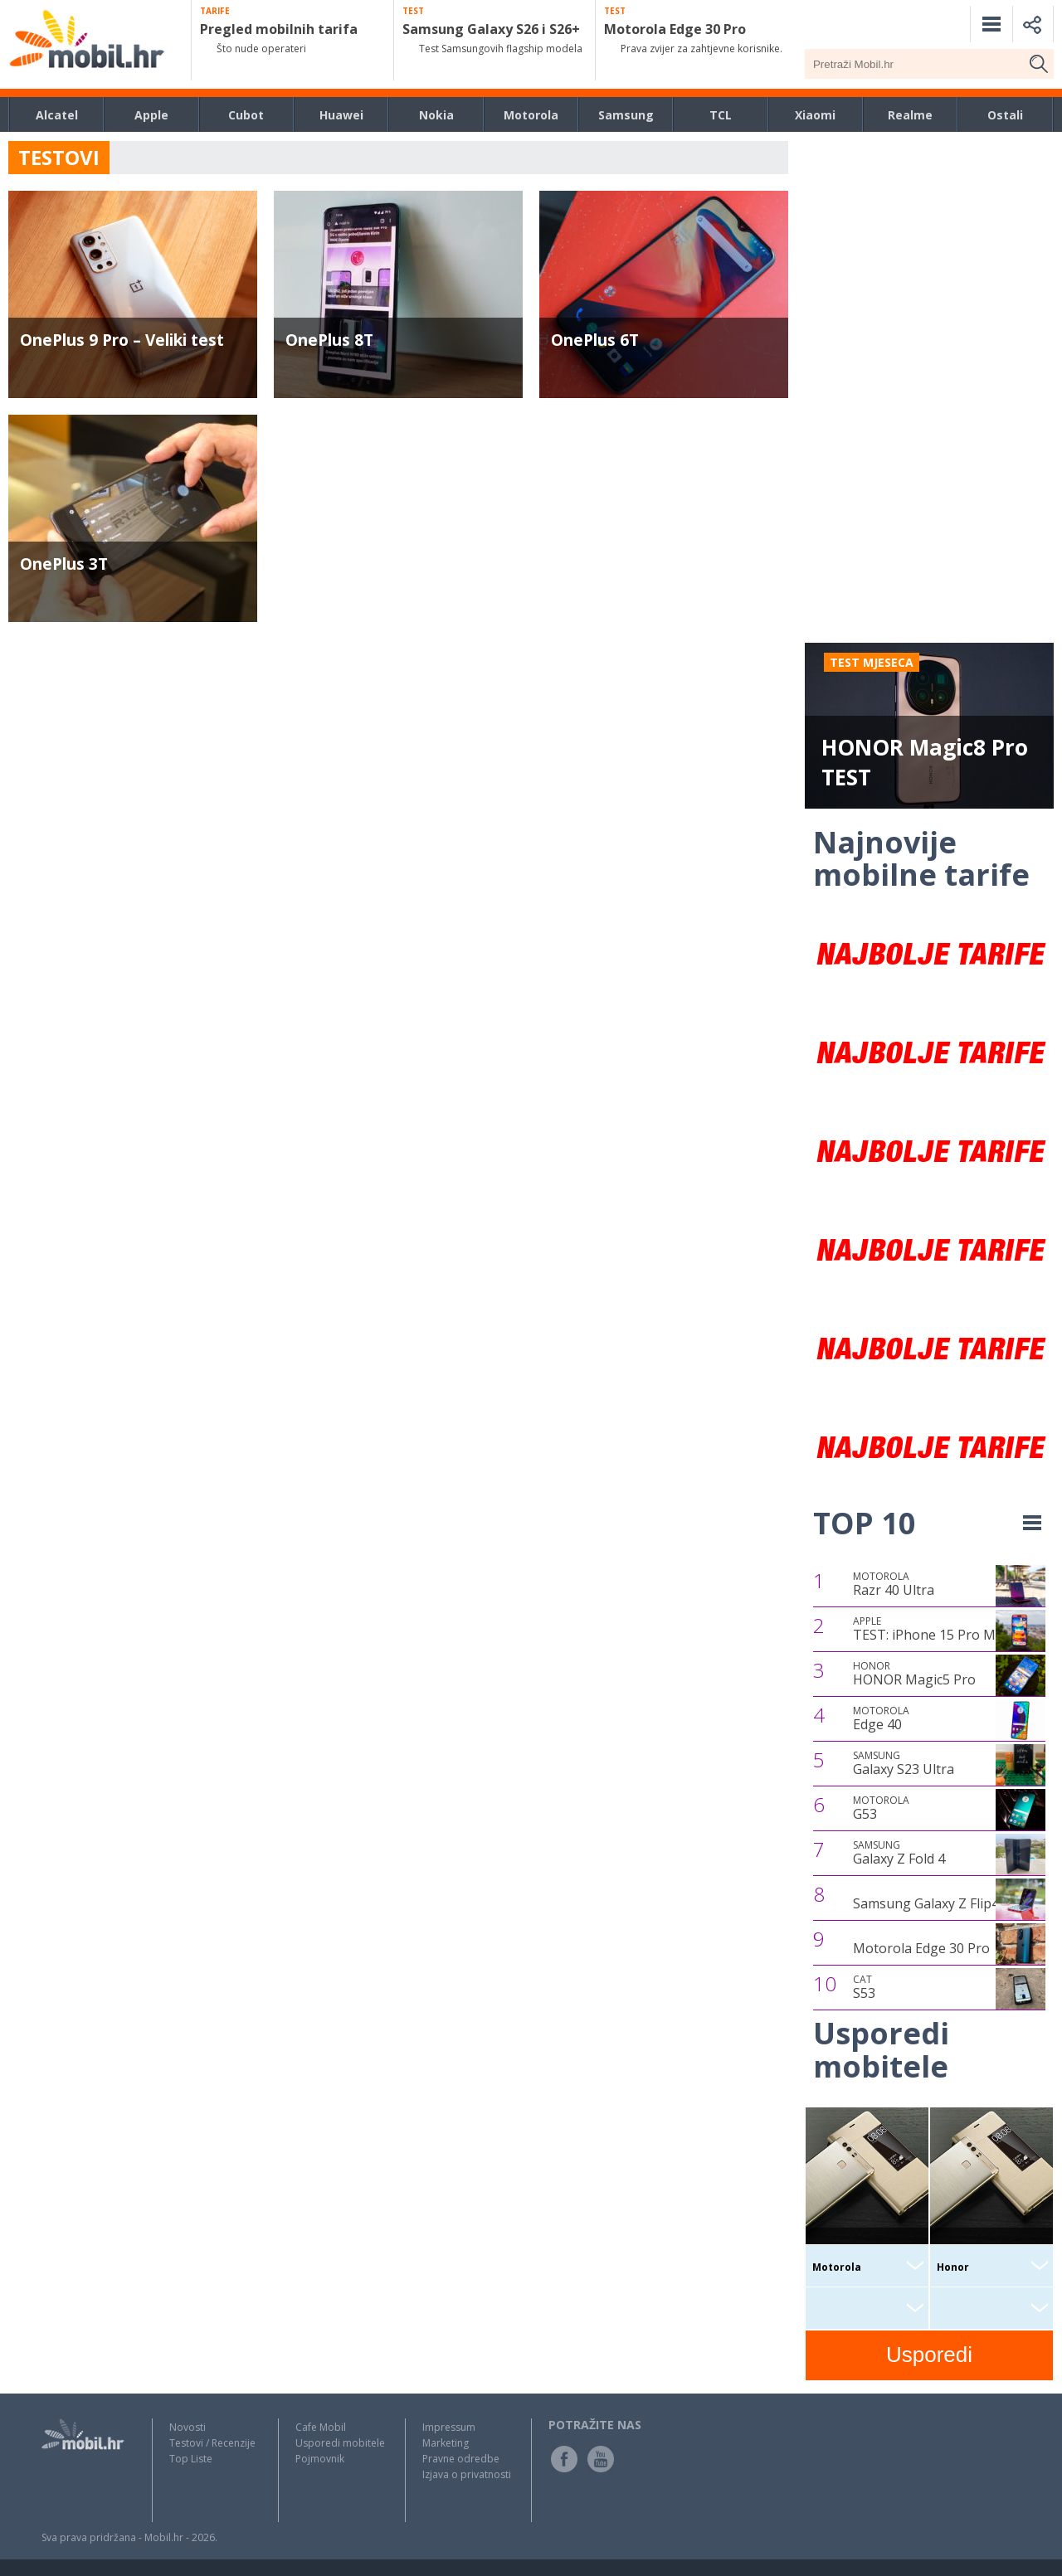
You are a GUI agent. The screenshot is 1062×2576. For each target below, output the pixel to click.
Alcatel (57, 115)
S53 (864, 1987)
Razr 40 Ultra (893, 1584)
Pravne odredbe (460, 2459)
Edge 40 (881, 1718)
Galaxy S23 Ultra (903, 1763)
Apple (151, 115)
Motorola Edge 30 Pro (921, 1948)
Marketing (445, 2443)
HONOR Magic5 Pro (914, 1674)
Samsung (626, 115)
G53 (881, 1808)
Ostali (1005, 115)
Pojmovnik (319, 2459)
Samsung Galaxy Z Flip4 (926, 1903)
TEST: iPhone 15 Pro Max (931, 1629)
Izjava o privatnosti (466, 2474)
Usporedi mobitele (340, 2443)
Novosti (187, 2427)
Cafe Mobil (320, 2427)
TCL (720, 115)
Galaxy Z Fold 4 (899, 1853)
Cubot (246, 115)
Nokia (436, 115)
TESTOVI (59, 157)
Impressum (448, 2427)
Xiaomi (815, 115)
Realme (910, 115)
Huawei (341, 115)
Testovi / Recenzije (212, 2443)
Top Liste (190, 2459)
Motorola (531, 115)
